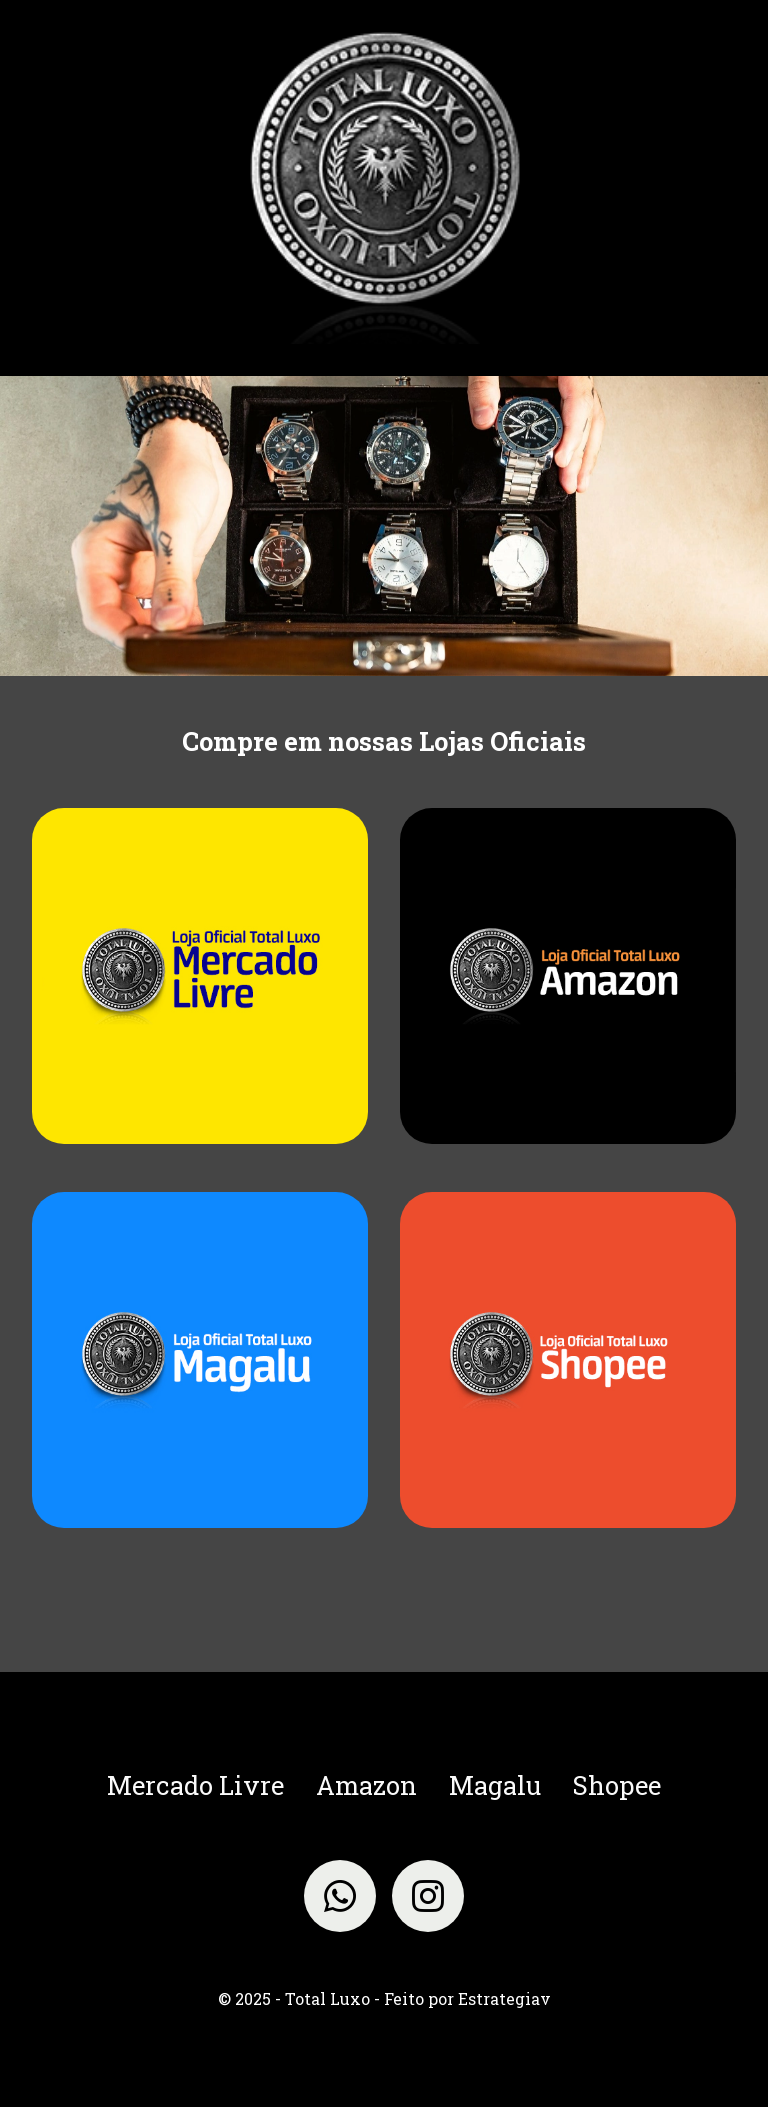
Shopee (617, 1785)
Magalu (495, 1785)
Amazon (366, 1785)
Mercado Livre (195, 1785)
